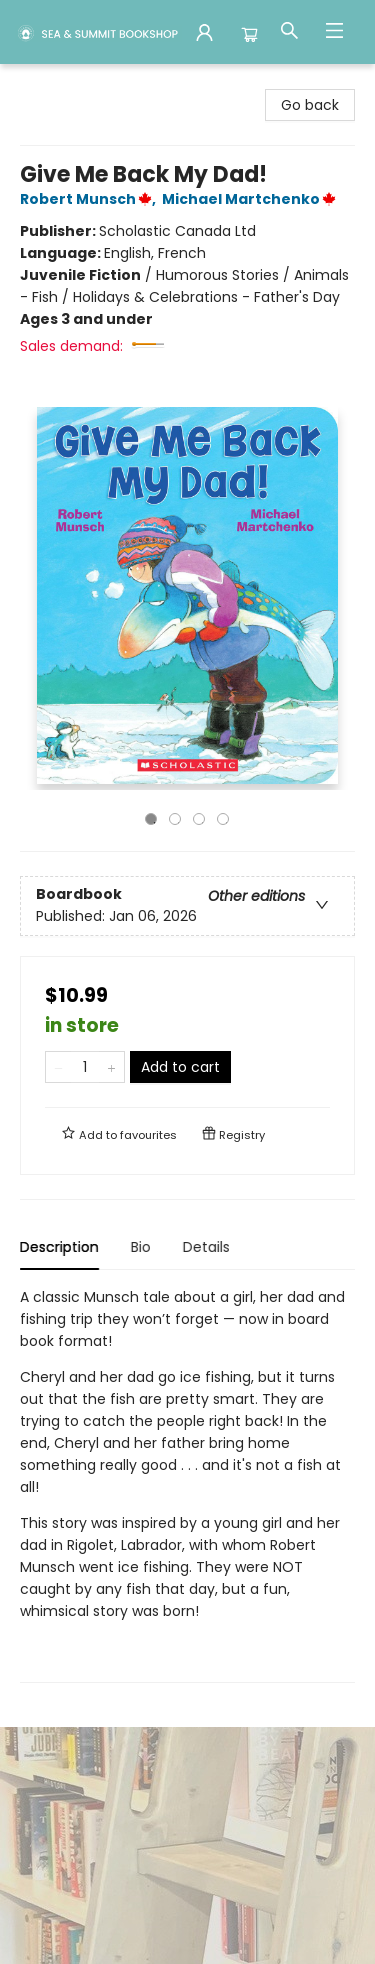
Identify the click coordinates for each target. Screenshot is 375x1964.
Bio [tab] (141, 1247)
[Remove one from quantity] (58, 1067)
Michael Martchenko (252, 199)
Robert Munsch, (91, 199)
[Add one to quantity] (111, 1067)
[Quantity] (85, 1067)
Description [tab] (59, 1247)
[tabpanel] (187, 1484)
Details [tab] (206, 1247)
